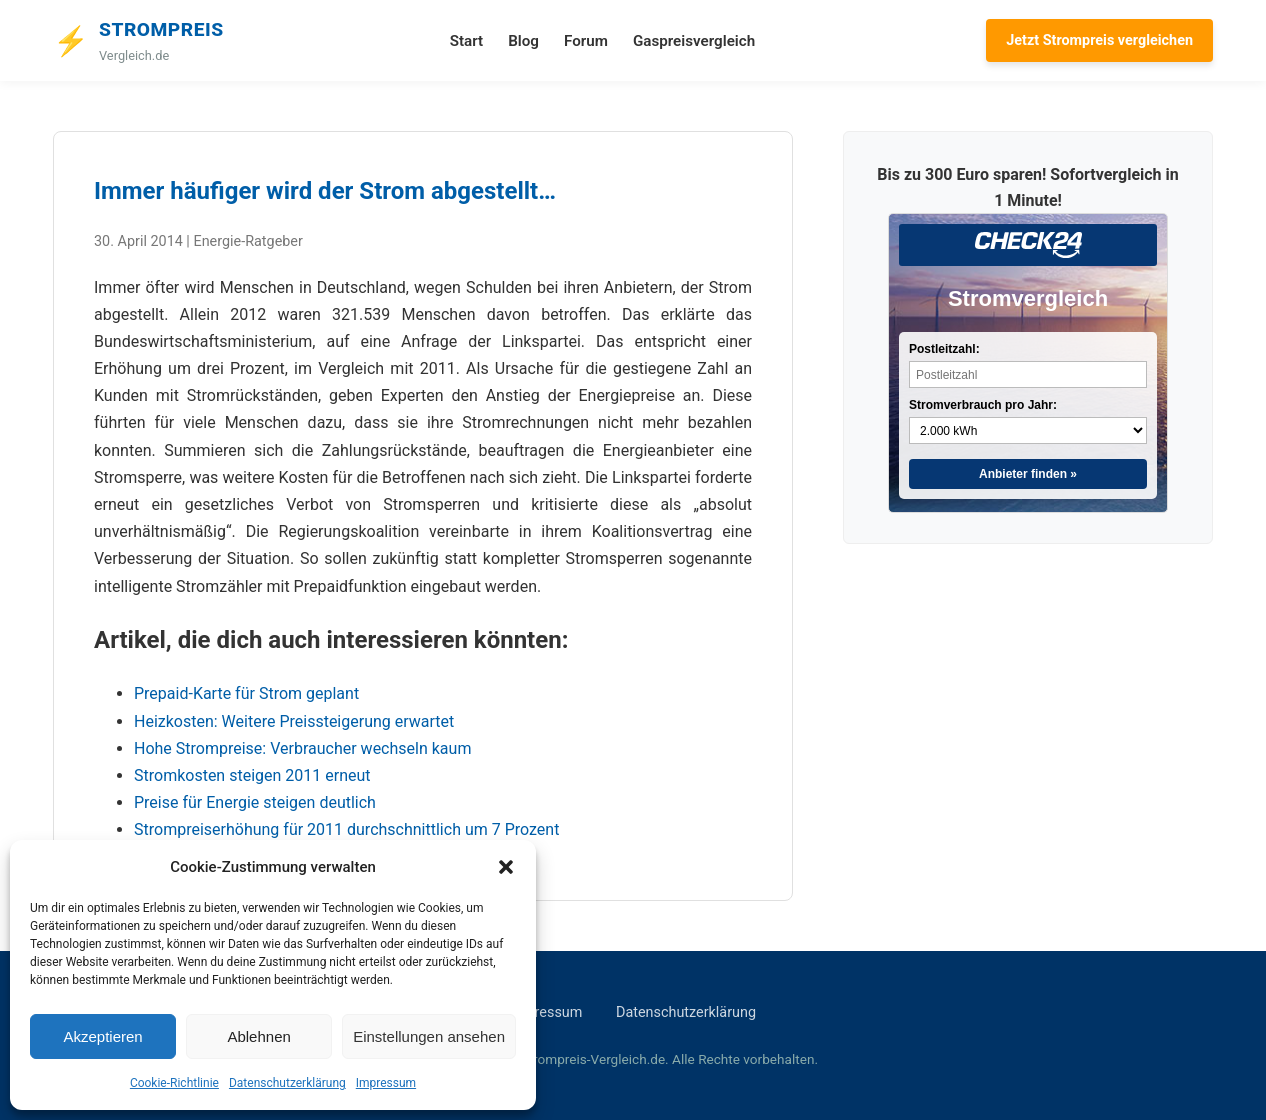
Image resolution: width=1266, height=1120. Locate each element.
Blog (523, 41)
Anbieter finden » (1028, 474)
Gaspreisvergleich (694, 41)
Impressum (386, 1083)
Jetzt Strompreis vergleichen (1099, 40)
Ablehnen (258, 1036)
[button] (506, 867)
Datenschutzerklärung (287, 1083)
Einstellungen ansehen (429, 1036)
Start (466, 41)
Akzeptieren (102, 1036)
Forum (586, 41)
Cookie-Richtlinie (174, 1083)
